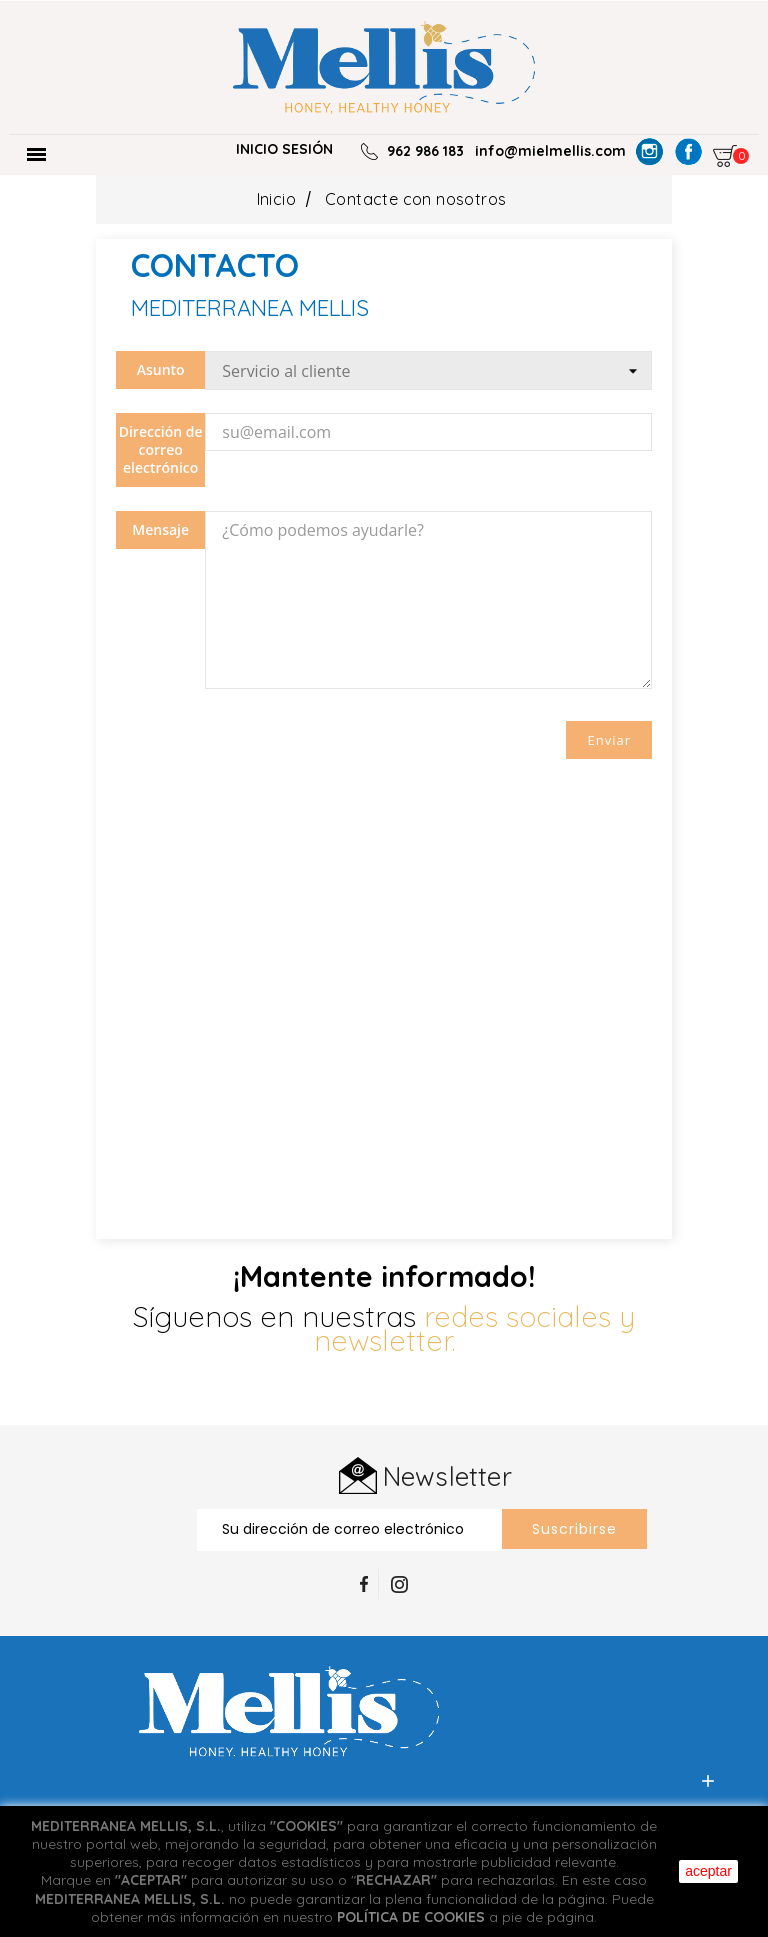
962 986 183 (425, 151)
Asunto (161, 369)
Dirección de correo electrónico (161, 449)
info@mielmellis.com (550, 151)
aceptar (708, 1871)
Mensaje (160, 529)
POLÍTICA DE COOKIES (411, 1917)
